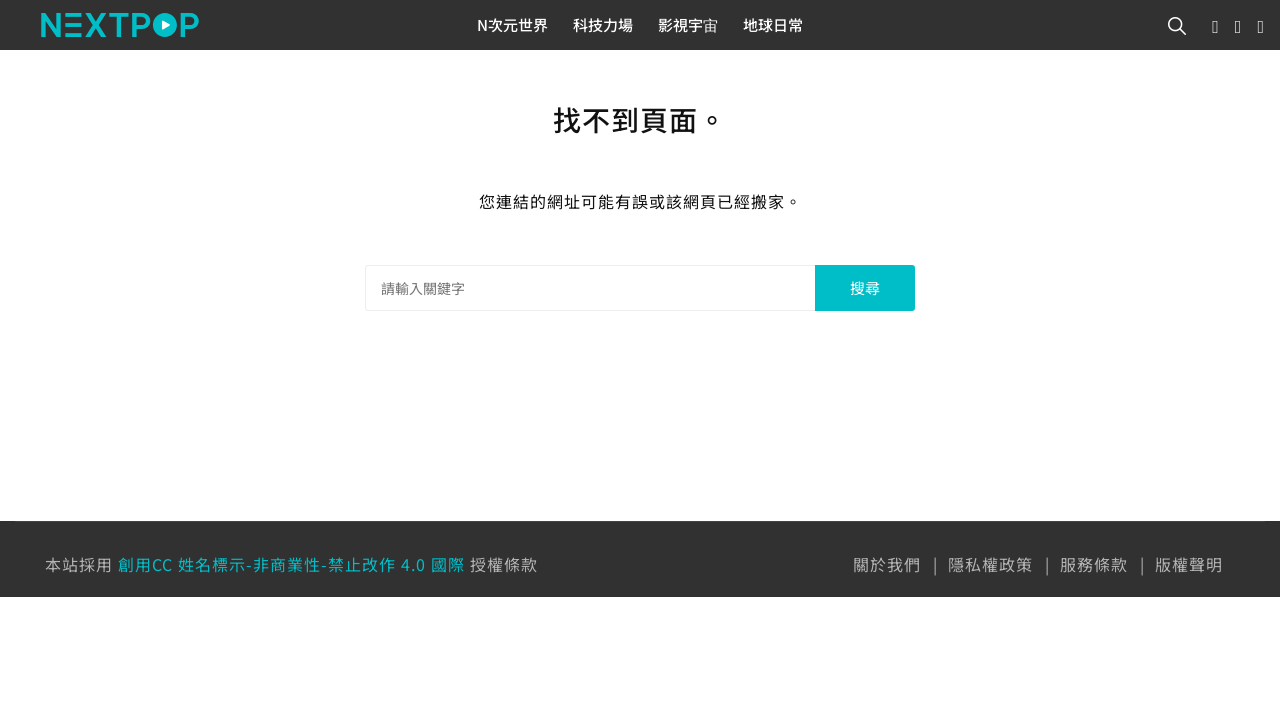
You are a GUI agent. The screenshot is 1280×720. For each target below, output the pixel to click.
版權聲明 (1189, 564)
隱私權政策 (990, 564)
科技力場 (603, 24)
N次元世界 (512, 24)
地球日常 (773, 24)
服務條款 (1094, 564)
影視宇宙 (688, 24)
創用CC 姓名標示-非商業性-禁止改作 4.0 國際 (291, 564)
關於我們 (887, 564)
